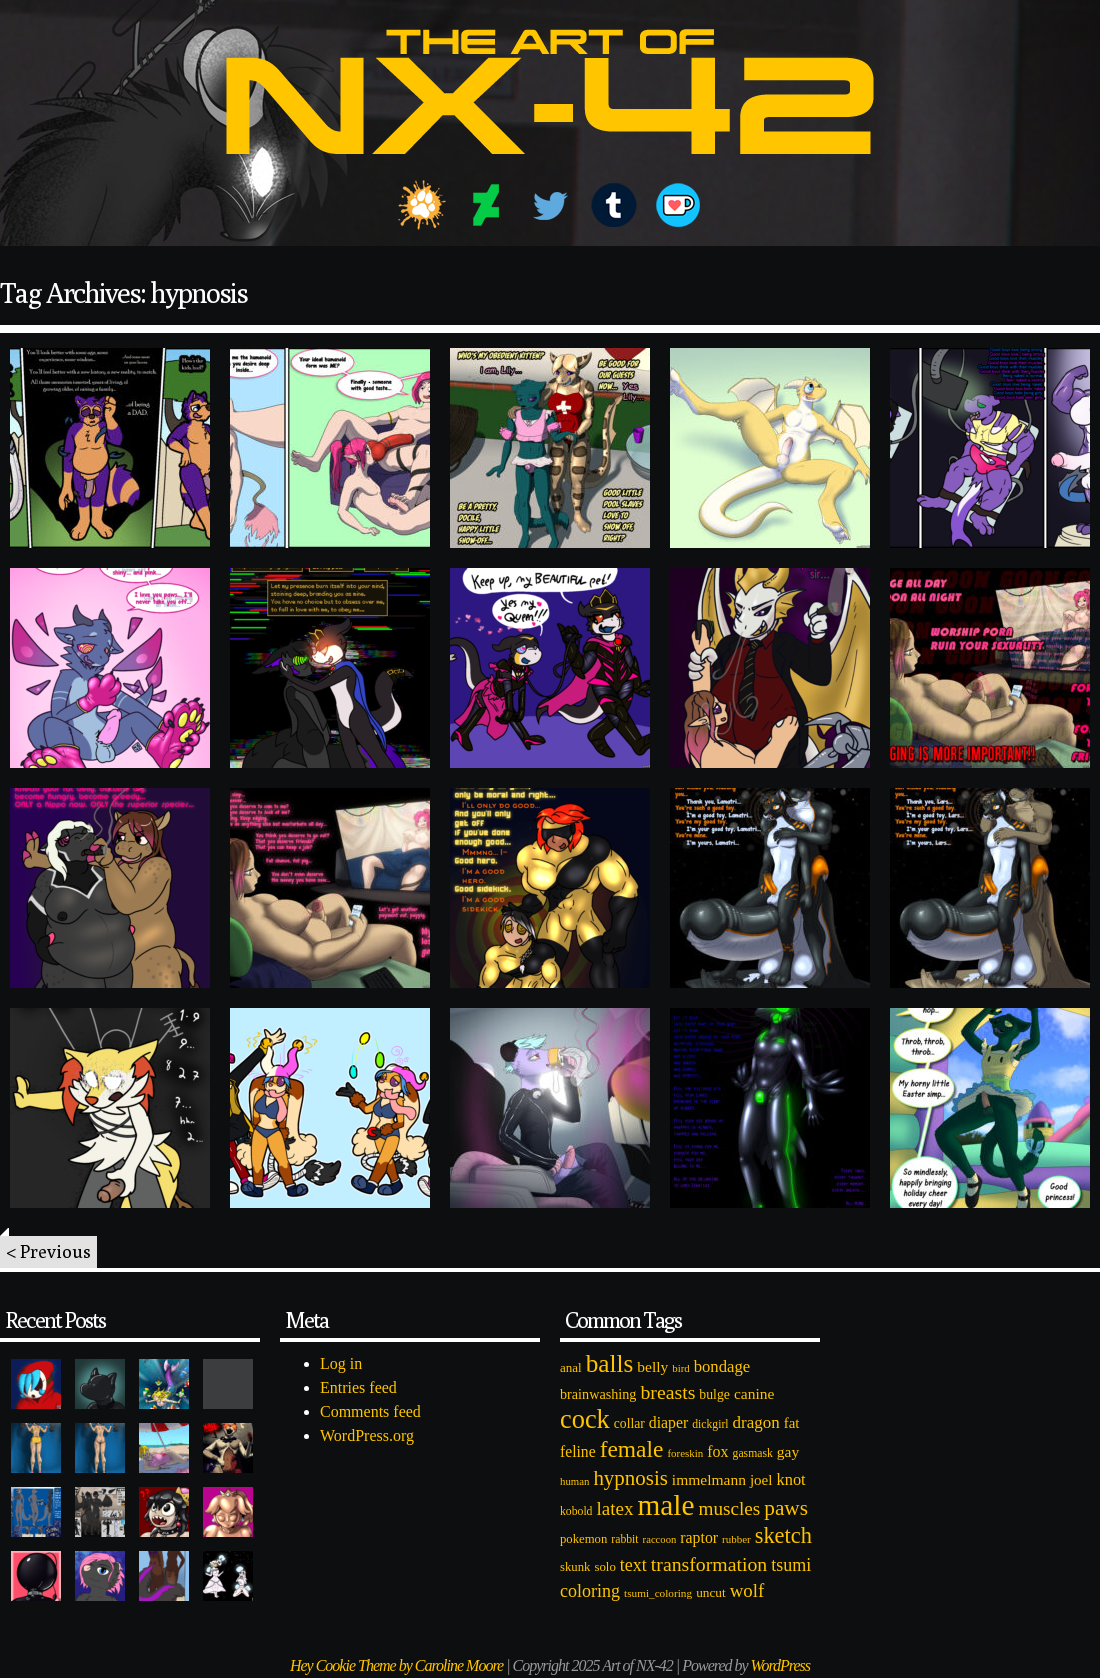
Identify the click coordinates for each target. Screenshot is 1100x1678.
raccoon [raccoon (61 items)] (660, 1539)
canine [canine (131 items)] (754, 1393)
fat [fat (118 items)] (792, 1423)
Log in (341, 1363)
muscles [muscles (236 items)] (729, 1508)
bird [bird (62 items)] (680, 1368)
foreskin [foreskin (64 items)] (685, 1453)
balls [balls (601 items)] (610, 1363)
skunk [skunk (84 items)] (575, 1567)
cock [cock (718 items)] (585, 1419)
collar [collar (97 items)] (629, 1423)
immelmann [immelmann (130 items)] (709, 1479)
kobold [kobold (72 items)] (576, 1511)
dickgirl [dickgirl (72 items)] (710, 1424)
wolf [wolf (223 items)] (747, 1590)
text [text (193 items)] (633, 1565)
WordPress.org (367, 1435)
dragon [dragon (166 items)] (756, 1422)
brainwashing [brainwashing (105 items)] (598, 1394)
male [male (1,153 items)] (665, 1505)
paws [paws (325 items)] (786, 1508)
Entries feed (358, 1387)
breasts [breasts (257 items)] (667, 1392)
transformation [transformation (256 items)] (709, 1564)
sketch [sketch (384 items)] (783, 1535)
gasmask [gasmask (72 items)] (753, 1453)
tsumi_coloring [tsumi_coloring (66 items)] (658, 1593)
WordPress (780, 1665)
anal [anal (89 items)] (571, 1367)
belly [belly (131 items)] (652, 1366)
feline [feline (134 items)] (578, 1451)
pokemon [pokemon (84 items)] (583, 1539)
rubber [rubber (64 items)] (736, 1539)
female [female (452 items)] (632, 1449)
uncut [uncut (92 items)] (711, 1592)
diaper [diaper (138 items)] (668, 1422)
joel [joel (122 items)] (761, 1480)
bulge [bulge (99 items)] (714, 1394)
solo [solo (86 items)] (604, 1567)
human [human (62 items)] (574, 1481)
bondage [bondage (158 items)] (722, 1366)
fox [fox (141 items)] (717, 1451)
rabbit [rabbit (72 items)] (624, 1539)
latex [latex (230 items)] (614, 1508)
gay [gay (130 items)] (788, 1451)
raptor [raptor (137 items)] (699, 1537)
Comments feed (370, 1411)
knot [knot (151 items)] (791, 1479)
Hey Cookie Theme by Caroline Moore (396, 1665)
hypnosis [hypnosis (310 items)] (630, 1478)
